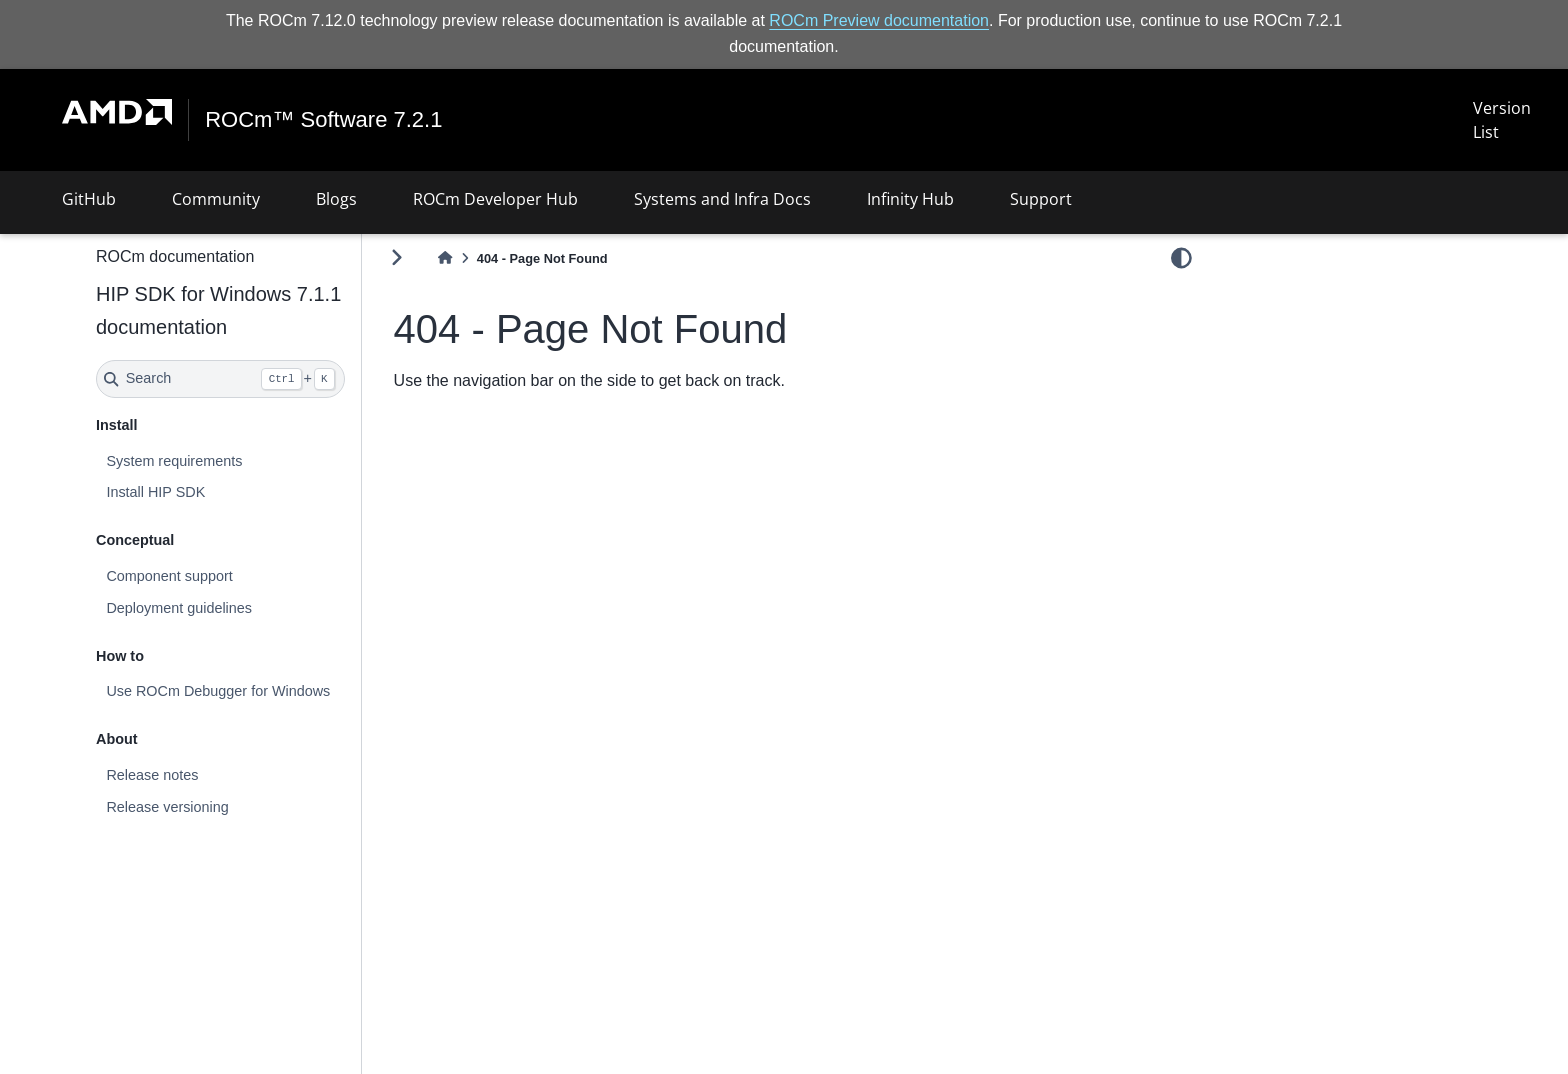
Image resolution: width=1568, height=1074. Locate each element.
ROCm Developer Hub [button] (495, 199)
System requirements (174, 461)
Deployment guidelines (179, 608)
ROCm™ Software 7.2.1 (323, 120)
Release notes (152, 775)
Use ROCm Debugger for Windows (218, 691)
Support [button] (1041, 199)
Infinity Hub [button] (910, 199)
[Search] (220, 379)
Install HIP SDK (155, 492)
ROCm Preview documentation (879, 20)
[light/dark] (1181, 257)
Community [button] (216, 199)
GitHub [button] (89, 199)
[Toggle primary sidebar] (396, 257)
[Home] (445, 258)
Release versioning (167, 807)
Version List (1502, 120)
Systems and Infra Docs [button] (722, 199)
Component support (169, 576)
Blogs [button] (336, 199)
